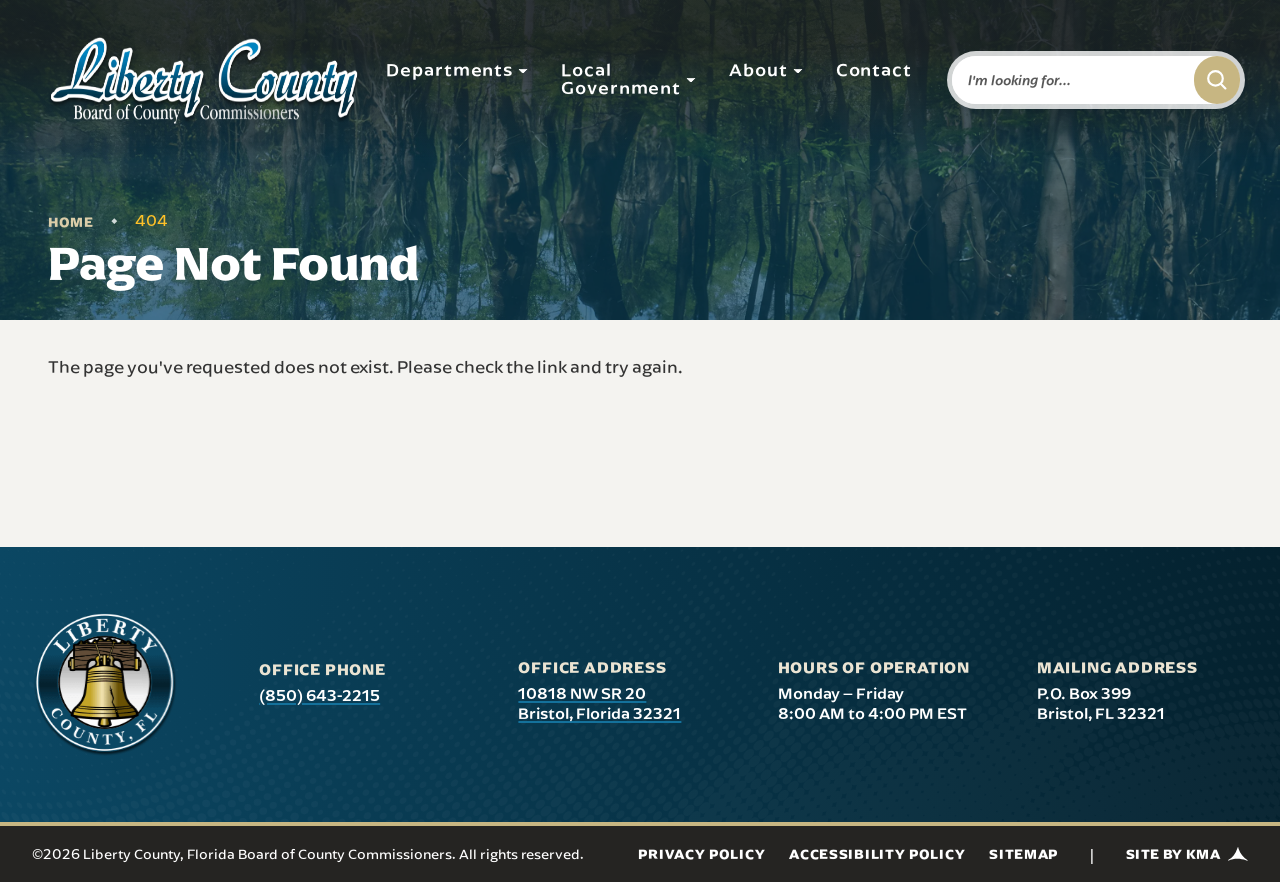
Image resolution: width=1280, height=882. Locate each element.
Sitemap (1023, 854)
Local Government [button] (629, 78)
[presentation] (105, 684)
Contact (874, 69)
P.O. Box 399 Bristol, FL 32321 (1101, 703)
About (766, 69)
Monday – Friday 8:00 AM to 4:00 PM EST (872, 703)
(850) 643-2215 (319, 695)
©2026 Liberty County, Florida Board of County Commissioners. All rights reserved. (308, 854)
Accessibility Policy (877, 854)
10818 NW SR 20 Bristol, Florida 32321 (599, 703)
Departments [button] (457, 69)
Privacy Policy (701, 854)
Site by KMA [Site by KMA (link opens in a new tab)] (1187, 854)
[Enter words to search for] (1069, 80)
